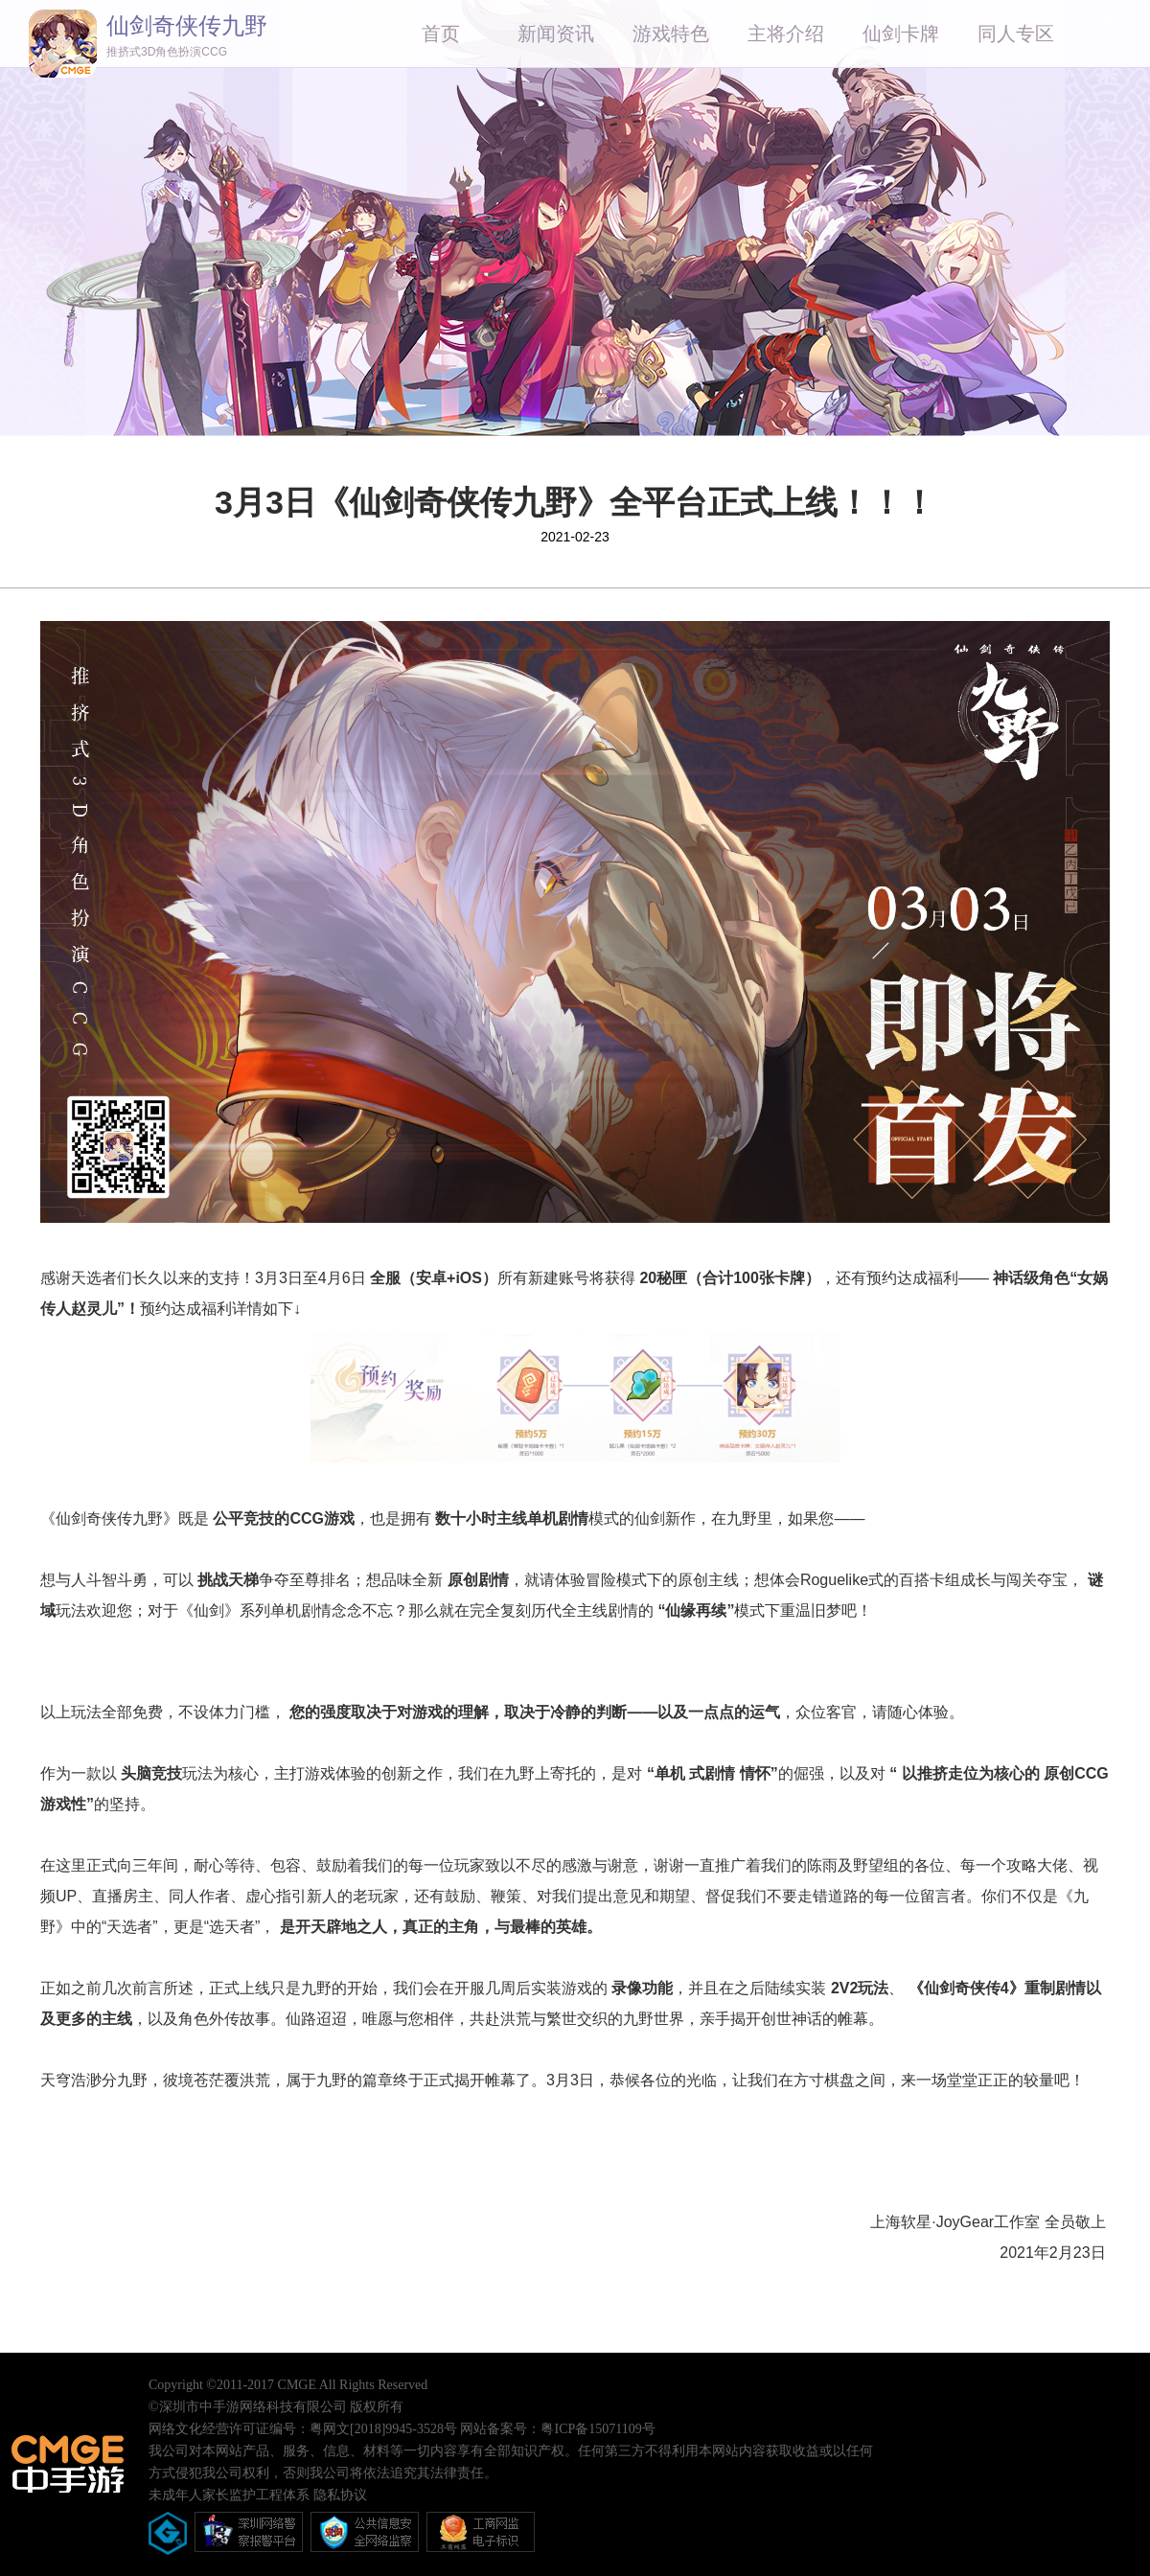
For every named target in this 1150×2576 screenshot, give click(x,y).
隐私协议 (340, 2495)
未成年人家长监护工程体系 (229, 2495)
